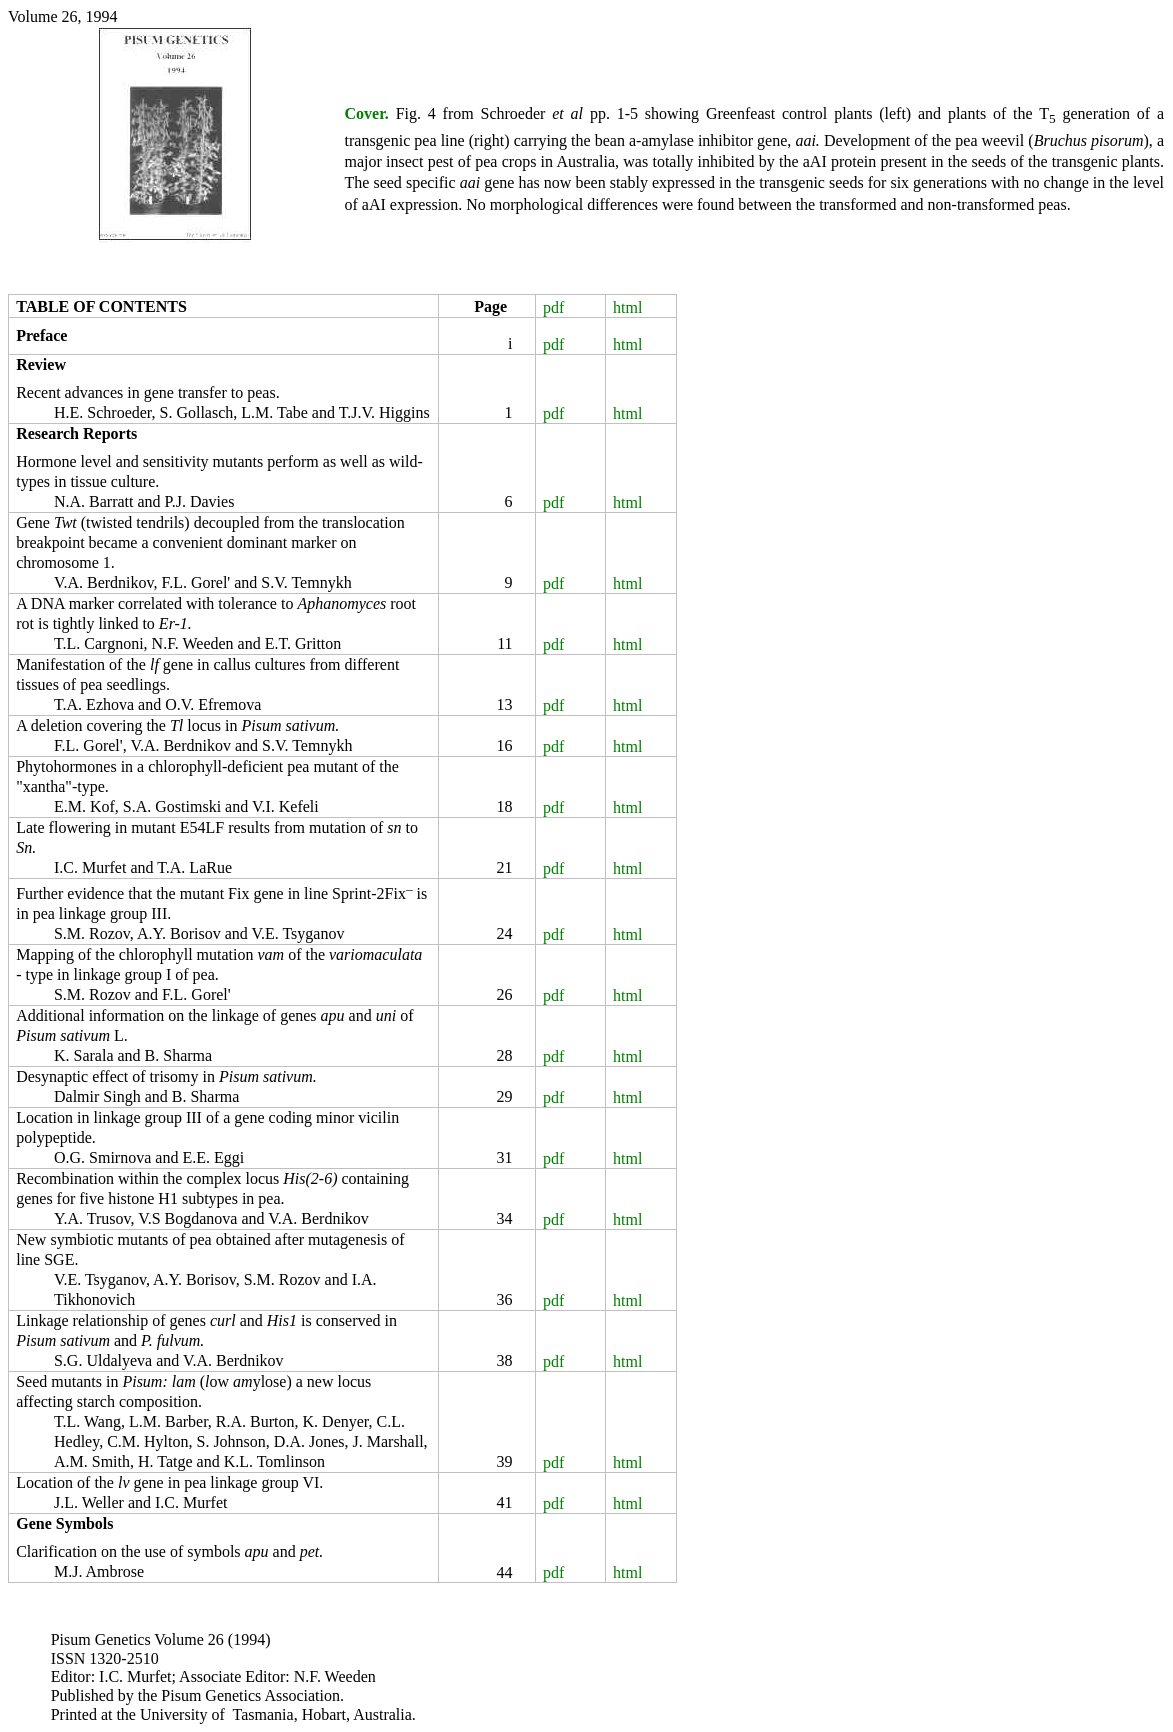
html (627, 307)
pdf (553, 307)
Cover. (367, 113)
